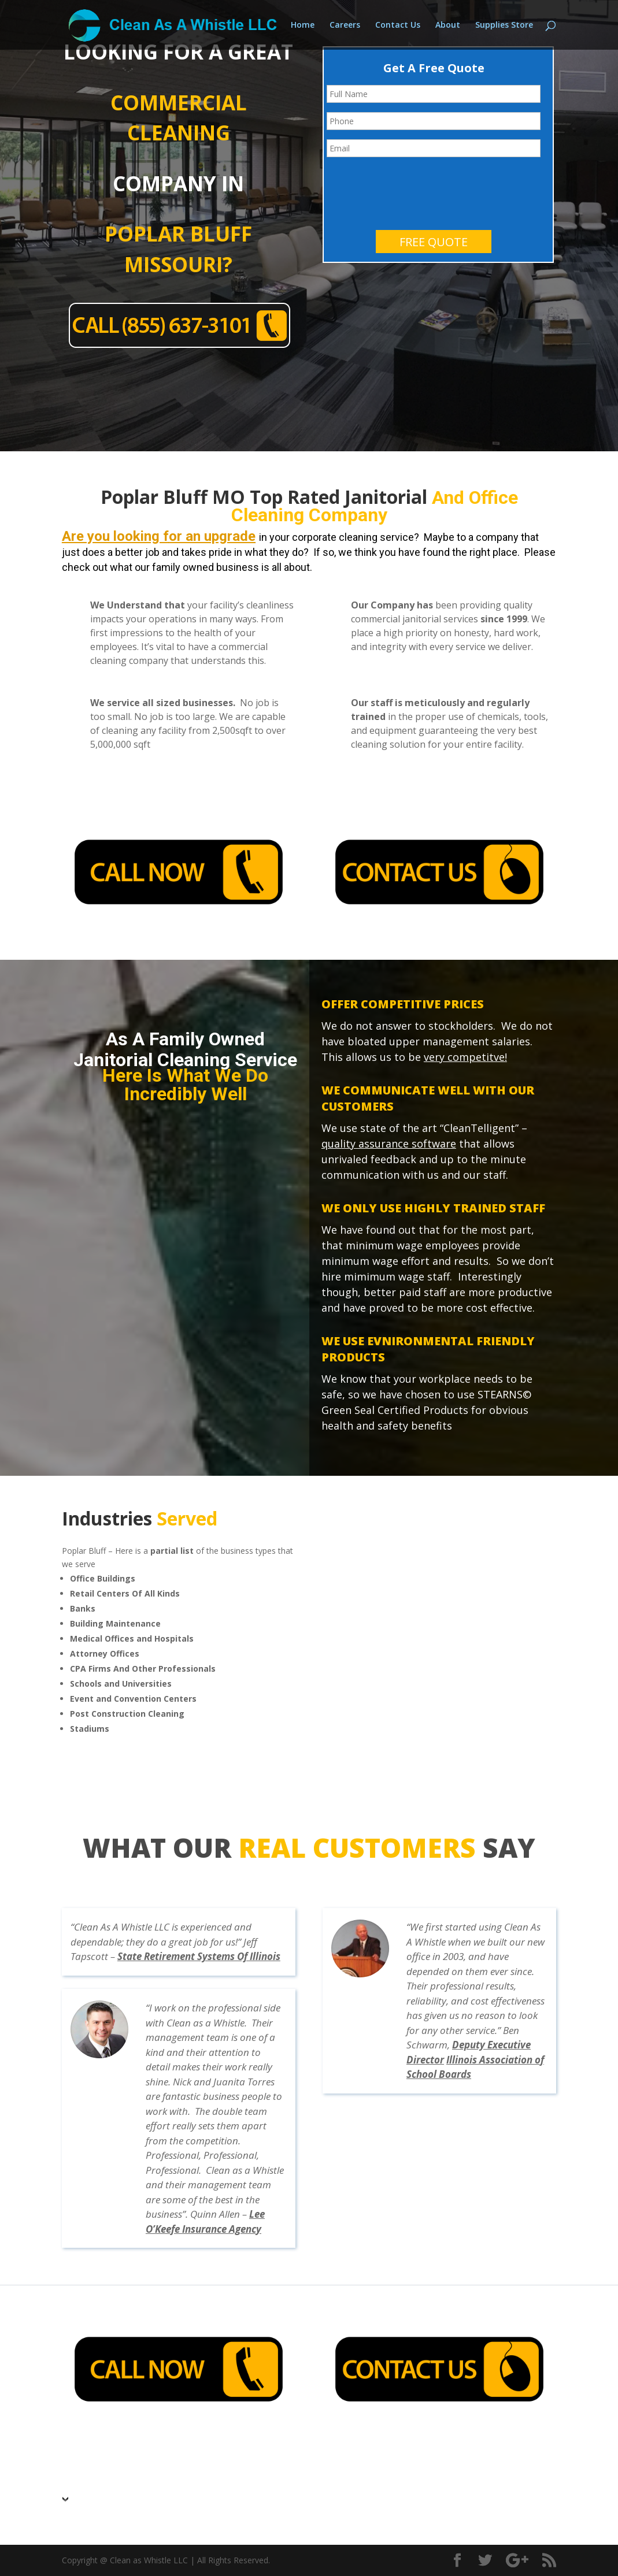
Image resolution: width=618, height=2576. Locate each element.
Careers (345, 25)
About (447, 25)
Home (302, 25)
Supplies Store (504, 25)
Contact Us (397, 25)
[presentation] (414, 188)
